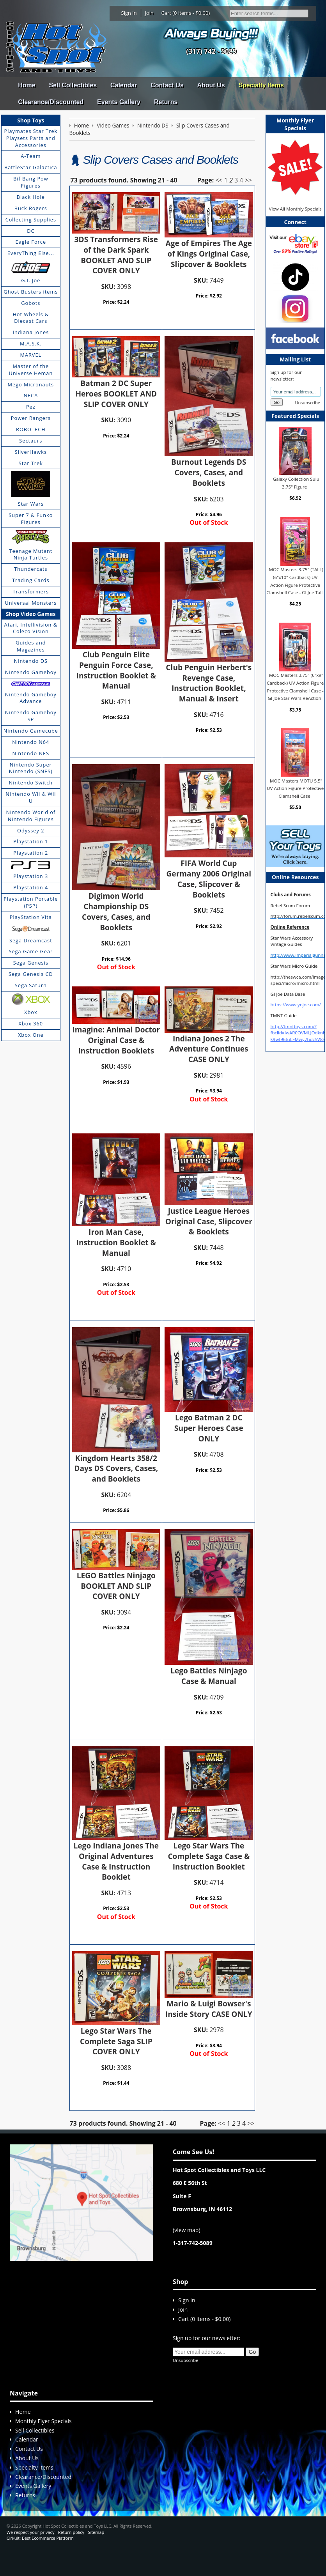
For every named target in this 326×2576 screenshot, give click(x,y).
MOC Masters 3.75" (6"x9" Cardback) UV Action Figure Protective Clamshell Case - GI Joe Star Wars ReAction (295, 686)
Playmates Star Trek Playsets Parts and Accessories (31, 138)
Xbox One (31, 1034)
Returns (165, 102)
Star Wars (31, 503)
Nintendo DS (31, 660)
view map (186, 2252)
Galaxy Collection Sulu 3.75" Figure (296, 483)
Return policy (71, 2554)
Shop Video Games (31, 614)
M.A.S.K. (31, 343)
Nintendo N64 (30, 741)
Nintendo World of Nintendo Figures (30, 816)
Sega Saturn (31, 985)
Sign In (129, 12)
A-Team (31, 155)
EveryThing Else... (30, 253)
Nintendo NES (31, 753)
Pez (30, 406)
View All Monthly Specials (295, 209)
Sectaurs (30, 440)
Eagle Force (31, 241)
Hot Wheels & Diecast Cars (30, 318)
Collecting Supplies (30, 219)
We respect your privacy (31, 2554)
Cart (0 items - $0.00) (185, 12)
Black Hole (31, 196)
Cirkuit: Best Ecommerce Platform (40, 2560)
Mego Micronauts (31, 384)
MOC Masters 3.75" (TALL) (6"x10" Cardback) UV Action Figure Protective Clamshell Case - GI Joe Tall (294, 581)
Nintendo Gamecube (31, 730)
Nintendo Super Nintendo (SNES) (31, 768)
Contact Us (167, 85)
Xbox (30, 1012)
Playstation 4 (30, 887)
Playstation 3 (30, 876)
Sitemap (96, 2554)
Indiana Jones (30, 332)
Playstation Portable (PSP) (31, 902)
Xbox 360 (30, 1023)
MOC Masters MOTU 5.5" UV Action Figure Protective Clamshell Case (295, 787)
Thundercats (30, 568)
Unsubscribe (307, 402)
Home (26, 85)
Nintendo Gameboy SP (31, 716)
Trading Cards (31, 580)
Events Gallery (118, 102)
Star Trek (31, 463)
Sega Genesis (30, 962)
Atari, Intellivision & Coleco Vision (30, 628)
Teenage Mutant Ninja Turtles (30, 554)
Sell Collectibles (73, 85)
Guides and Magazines (31, 646)
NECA (30, 395)
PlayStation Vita (31, 917)
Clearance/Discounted (50, 102)
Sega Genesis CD (31, 973)
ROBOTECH (30, 429)
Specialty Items (261, 85)
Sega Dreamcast (30, 940)
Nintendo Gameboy (31, 672)
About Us (211, 85)
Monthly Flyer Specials (43, 2443)
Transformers (31, 591)
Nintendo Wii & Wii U (30, 797)
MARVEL (30, 354)
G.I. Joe (30, 280)
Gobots (30, 302)
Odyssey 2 (30, 830)
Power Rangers (31, 417)
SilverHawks (31, 451)
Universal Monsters (31, 602)
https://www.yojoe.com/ (296, 1004)
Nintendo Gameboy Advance (31, 698)
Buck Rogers (30, 208)
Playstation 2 (30, 852)
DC (30, 230)
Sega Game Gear (31, 951)
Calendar (123, 85)
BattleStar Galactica (30, 167)
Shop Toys (30, 120)
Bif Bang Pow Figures (30, 182)
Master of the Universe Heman (31, 370)
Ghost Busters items (31, 291)
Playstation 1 (30, 841)
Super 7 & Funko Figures (31, 519)
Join (149, 12)
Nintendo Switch (31, 782)
